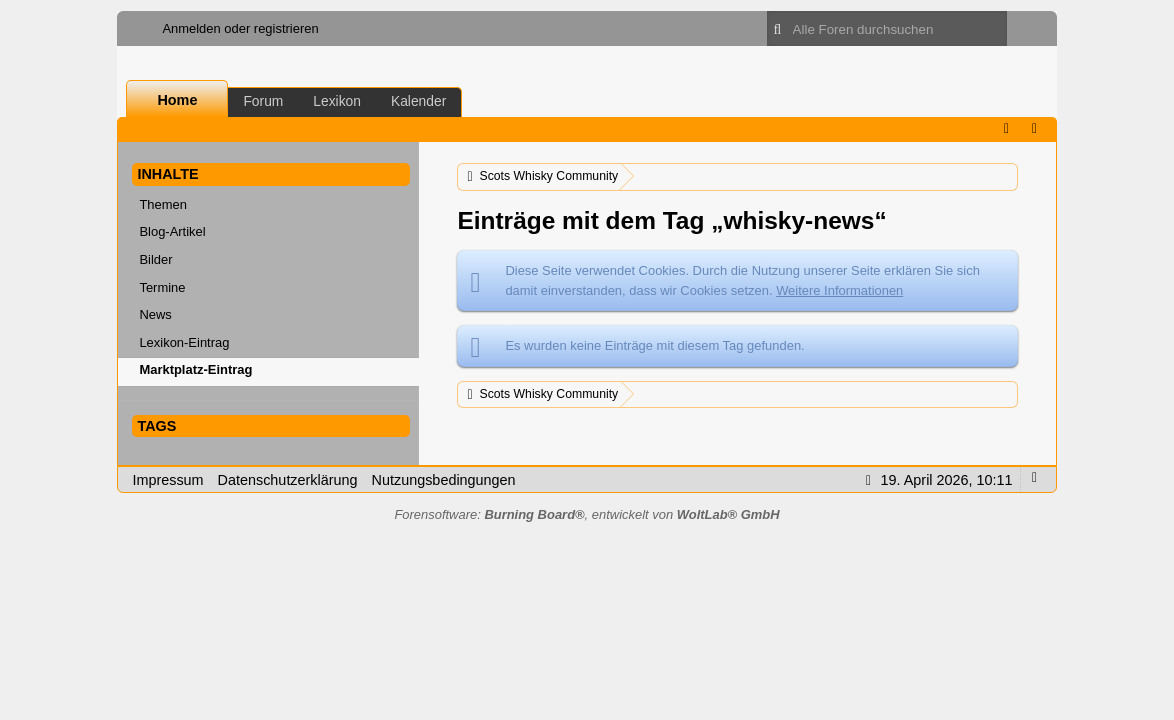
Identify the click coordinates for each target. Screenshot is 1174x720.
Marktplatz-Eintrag (195, 369)
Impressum (167, 480)
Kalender (418, 101)
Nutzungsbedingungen (444, 480)
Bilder (155, 259)
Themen (163, 204)
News (155, 314)
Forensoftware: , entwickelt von (586, 514)
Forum (263, 101)
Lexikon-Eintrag (184, 342)
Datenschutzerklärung (288, 480)
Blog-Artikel (172, 231)
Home (177, 100)
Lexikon (337, 101)
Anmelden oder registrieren (240, 28)
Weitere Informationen (839, 290)
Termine (162, 287)
